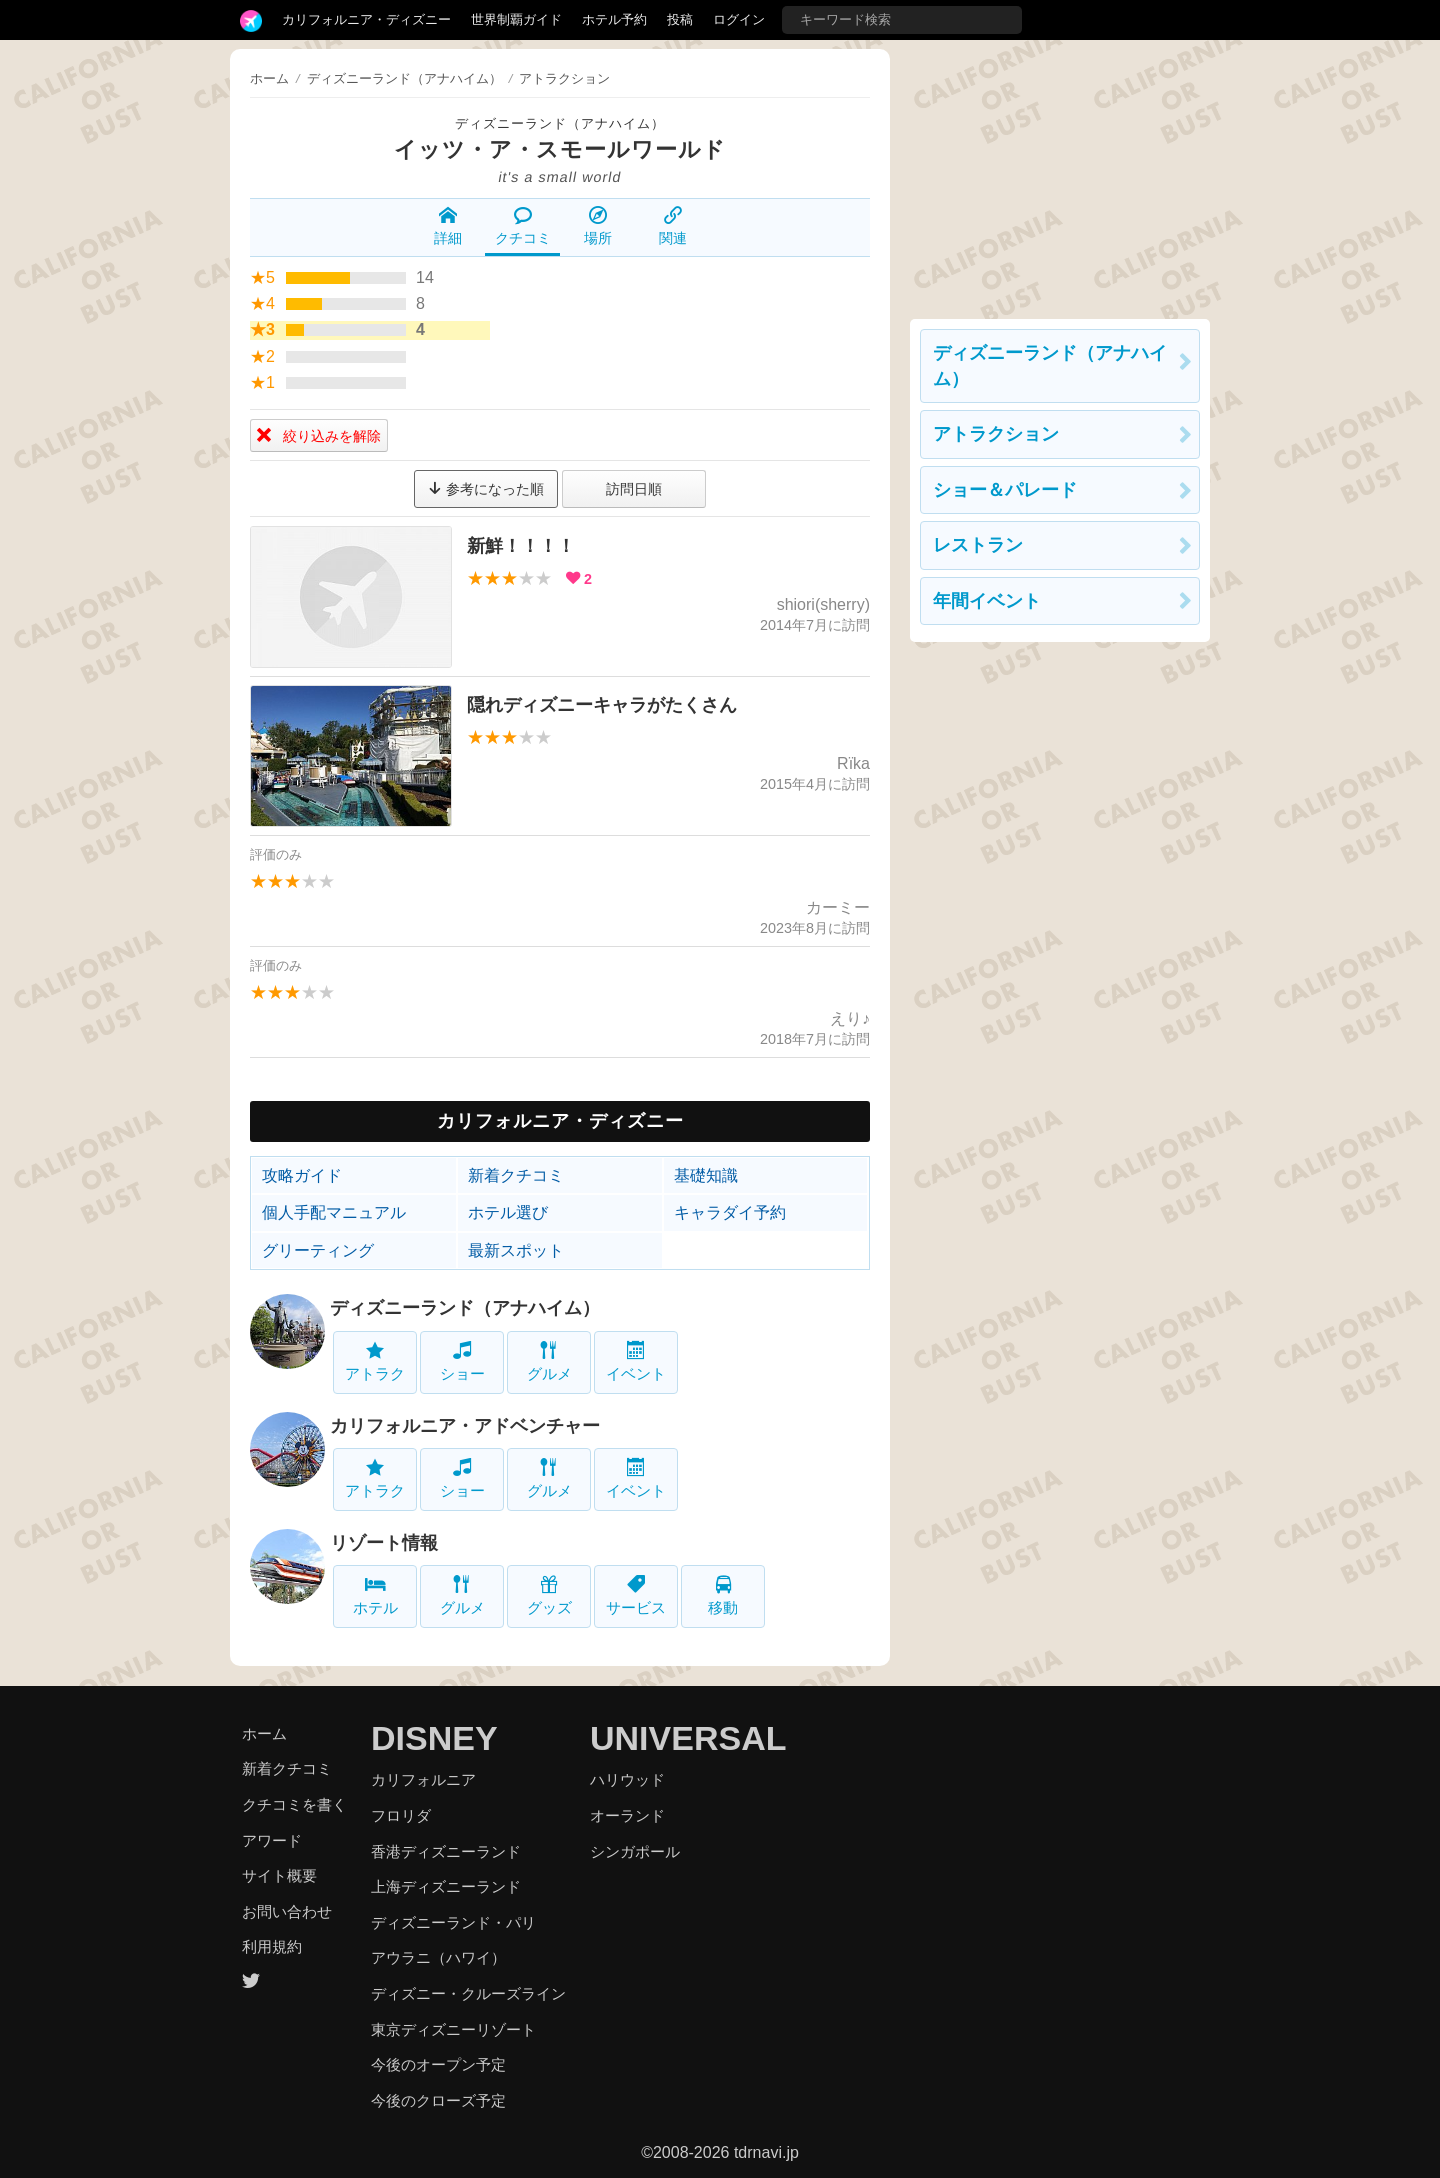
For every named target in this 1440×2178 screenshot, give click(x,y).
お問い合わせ (287, 1911)
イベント (636, 1361)
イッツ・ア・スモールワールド (560, 149)
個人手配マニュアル (334, 1212)
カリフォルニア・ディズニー (366, 19)
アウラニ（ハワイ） (438, 1957)
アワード (272, 1840)
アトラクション (996, 434)
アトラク (375, 1361)
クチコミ (523, 226)
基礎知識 (706, 1175)
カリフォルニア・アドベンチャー (465, 1426)
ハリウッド (627, 1779)
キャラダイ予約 (730, 1212)
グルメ (549, 1361)
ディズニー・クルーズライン (468, 1993)
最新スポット (516, 1250)
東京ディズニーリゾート (453, 2029)
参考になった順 (486, 489)
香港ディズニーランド (446, 1851)
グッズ (549, 1595)
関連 (673, 226)
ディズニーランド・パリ (453, 1922)
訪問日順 (634, 489)
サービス (636, 1595)
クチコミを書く (294, 1804)
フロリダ (401, 1815)
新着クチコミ (516, 1175)
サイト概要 (279, 1875)
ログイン (739, 19)
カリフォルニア (423, 1779)
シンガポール (635, 1851)
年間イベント (987, 601)
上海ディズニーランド (446, 1886)
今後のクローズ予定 (438, 2100)
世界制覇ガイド (516, 19)
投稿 (680, 19)
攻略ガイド (302, 1175)
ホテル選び (508, 1212)
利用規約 (272, 1946)
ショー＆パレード (1005, 490)
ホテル (375, 1595)
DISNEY (434, 1738)
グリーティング (318, 1250)
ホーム (269, 78)
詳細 (448, 226)
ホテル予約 (614, 19)
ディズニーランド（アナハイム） (560, 123)
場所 (598, 226)
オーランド (627, 1815)
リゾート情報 (384, 1543)
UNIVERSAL (688, 1738)
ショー (462, 1361)
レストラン (978, 545)
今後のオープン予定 (438, 2064)
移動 (723, 1595)
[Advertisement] (1060, 174)
